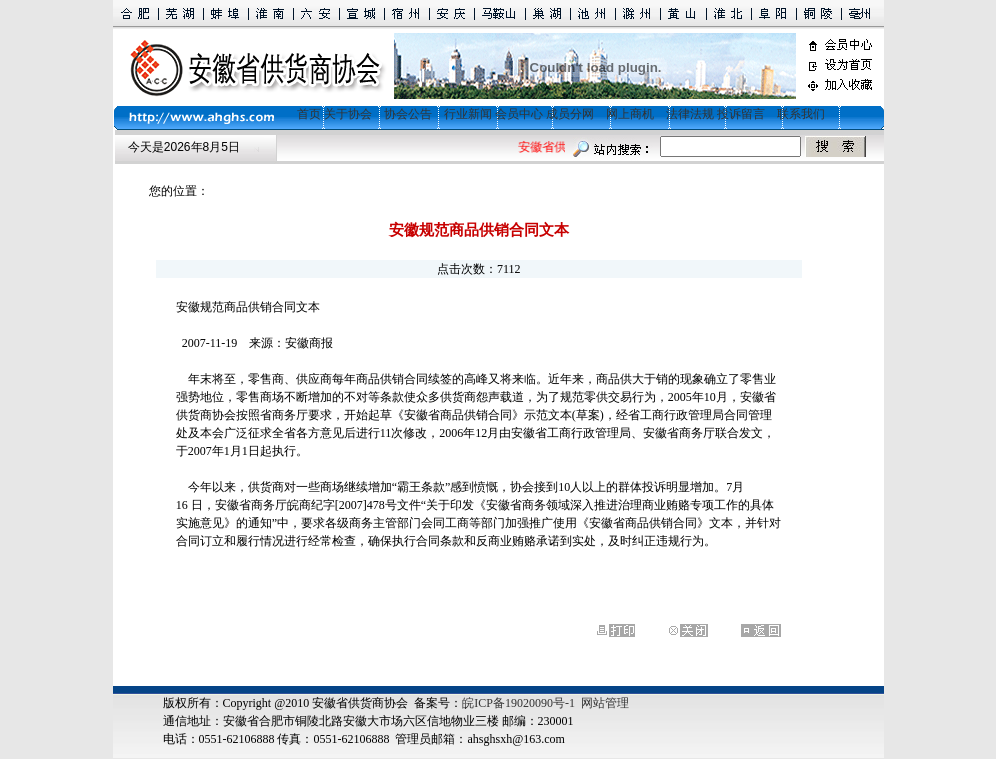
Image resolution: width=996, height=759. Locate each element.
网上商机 (630, 114)
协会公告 (408, 114)
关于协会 (348, 114)
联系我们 (801, 114)
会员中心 (519, 114)
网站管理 (605, 703)
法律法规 (690, 114)
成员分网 (570, 114)
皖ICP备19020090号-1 (518, 703)
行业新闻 (468, 114)
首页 (303, 114)
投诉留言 (741, 114)
